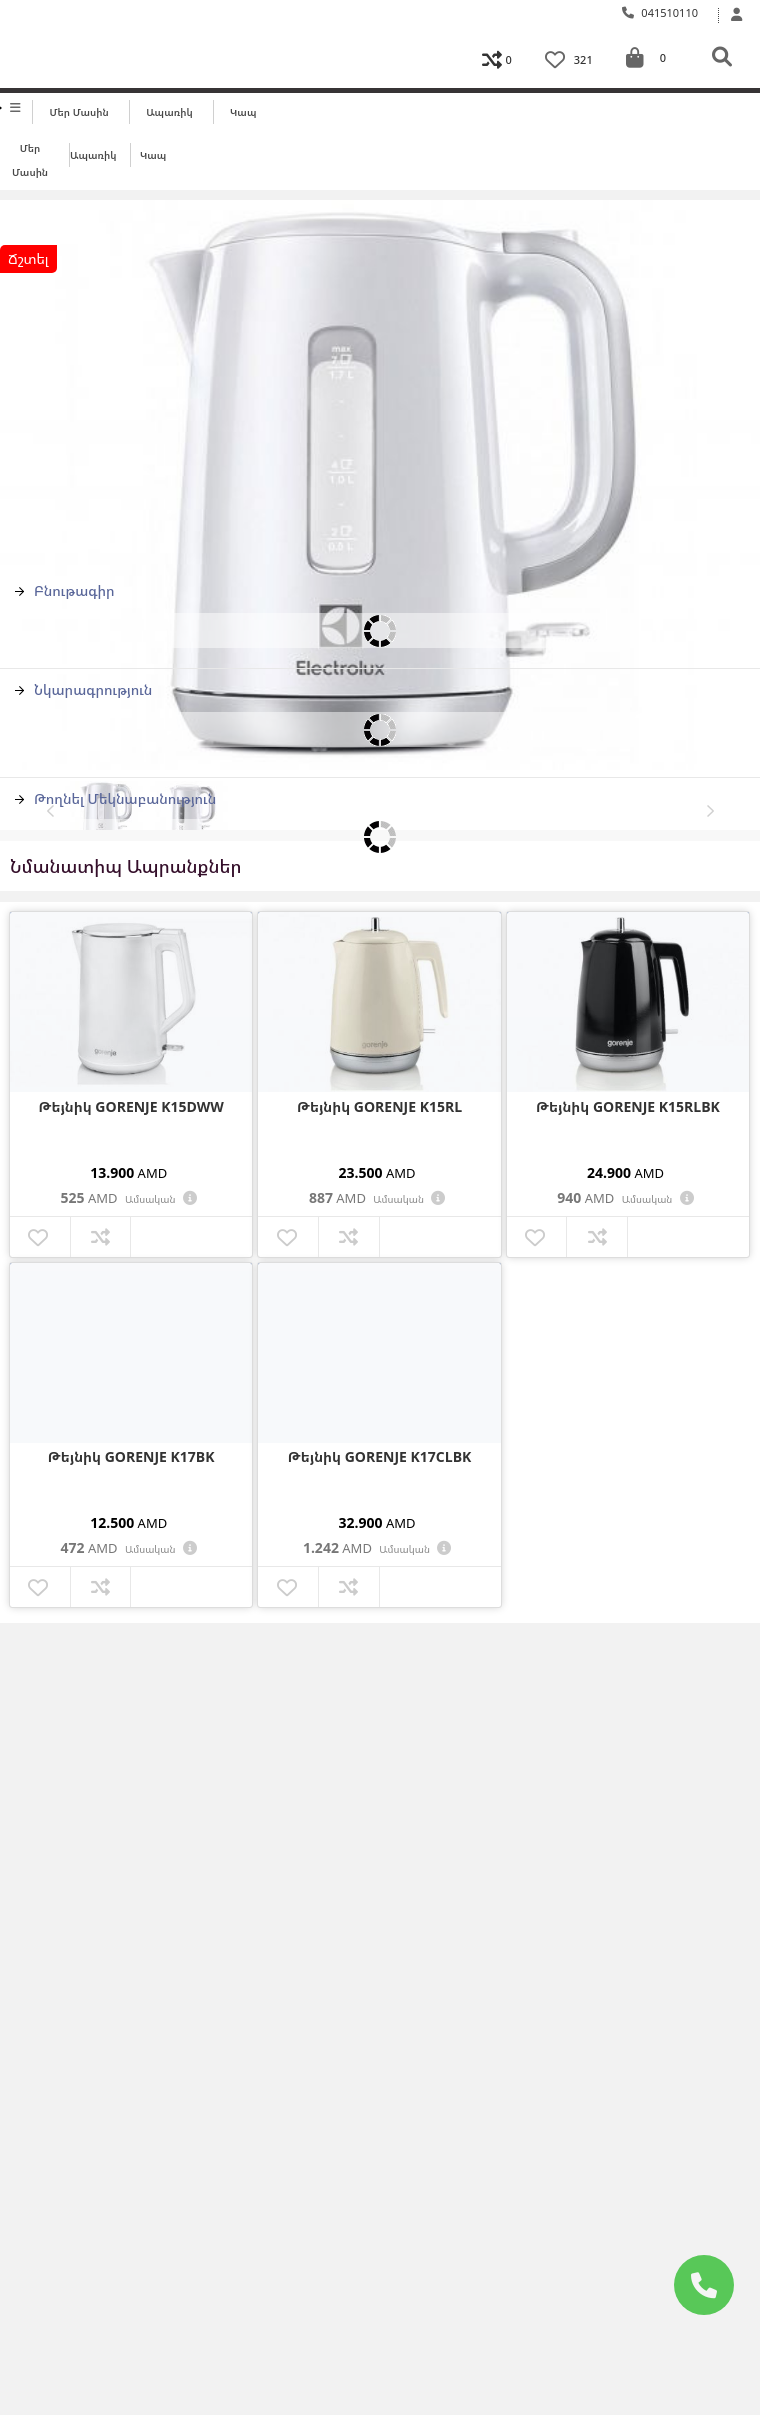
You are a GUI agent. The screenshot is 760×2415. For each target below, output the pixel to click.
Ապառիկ (169, 112)
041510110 (660, 12)
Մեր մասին (79, 112)
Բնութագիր (65, 590)
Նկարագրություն (83, 689)
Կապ (243, 112)
